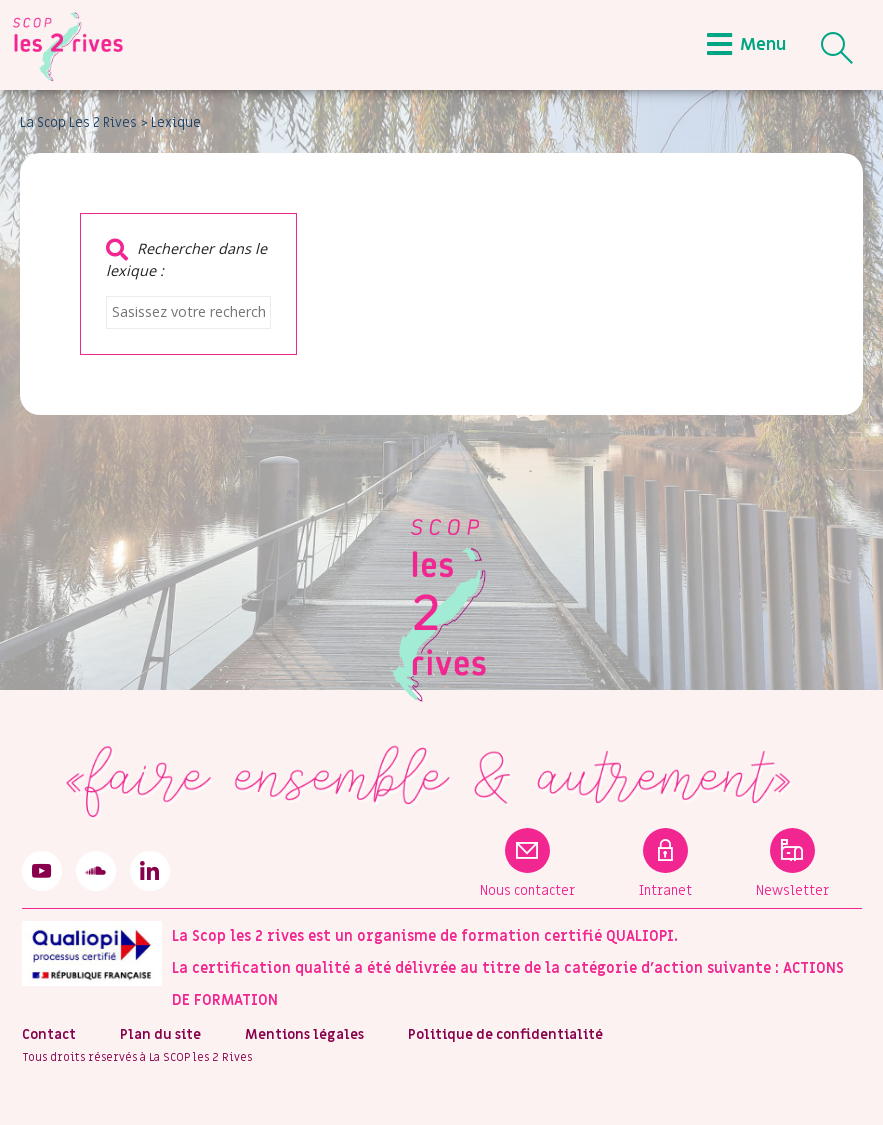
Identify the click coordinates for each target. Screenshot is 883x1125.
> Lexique (171, 123)
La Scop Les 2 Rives (78, 123)
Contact (49, 1035)
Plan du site (160, 1035)
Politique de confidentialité (505, 1035)
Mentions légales (304, 1035)
